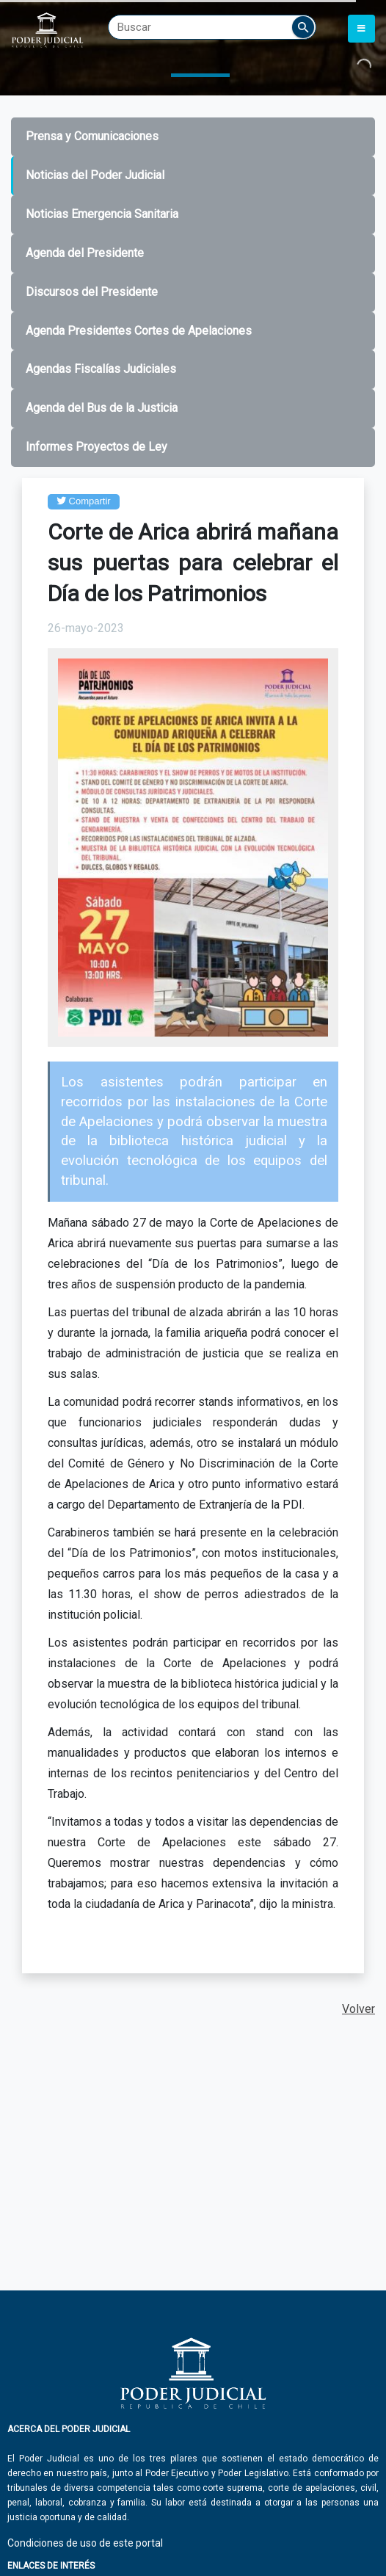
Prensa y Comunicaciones (92, 136)
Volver (358, 2009)
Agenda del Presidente (85, 253)
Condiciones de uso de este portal (85, 2543)
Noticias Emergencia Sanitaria (102, 214)
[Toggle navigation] (361, 29)
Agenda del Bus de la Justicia (102, 408)
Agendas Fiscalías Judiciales (101, 369)
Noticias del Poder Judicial (95, 175)
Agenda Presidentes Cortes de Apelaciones (139, 331)
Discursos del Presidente (92, 292)
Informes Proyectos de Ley (96, 447)
